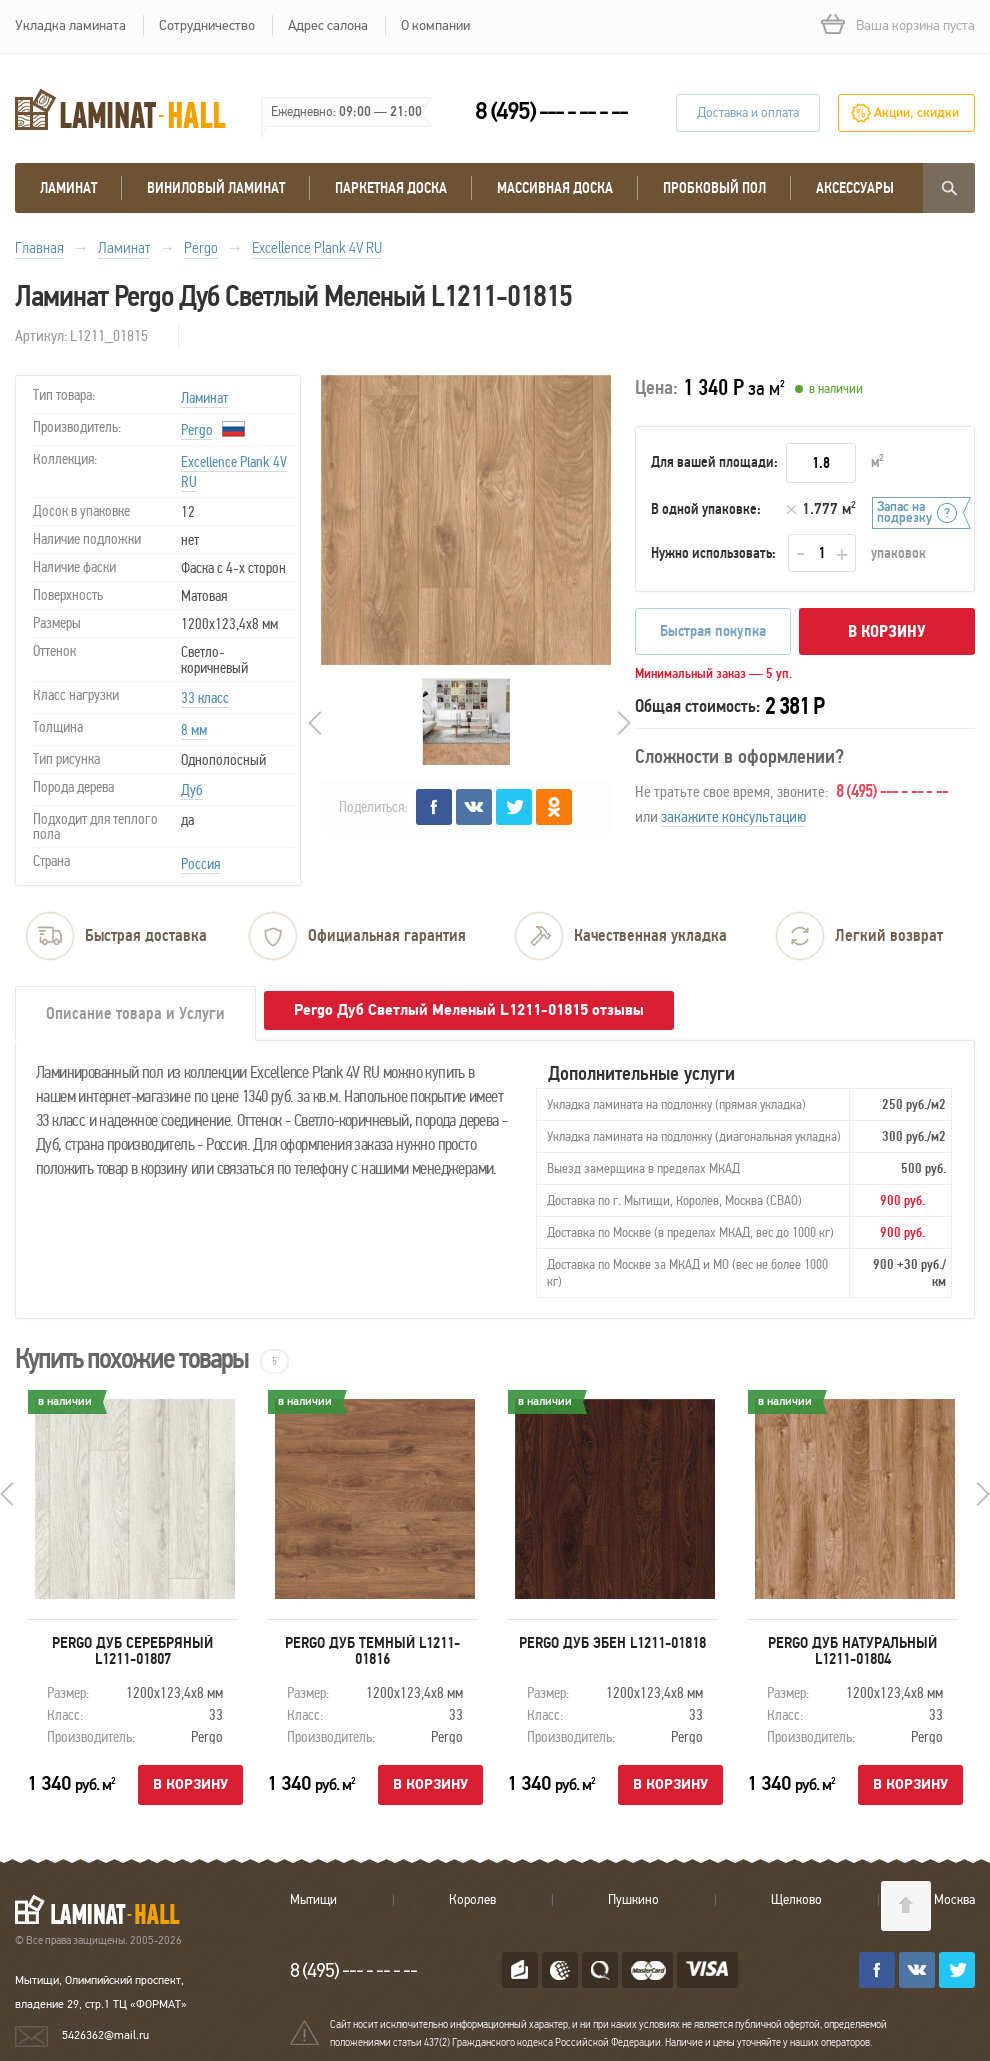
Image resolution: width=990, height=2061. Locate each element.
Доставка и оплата (748, 113)
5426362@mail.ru (105, 2035)
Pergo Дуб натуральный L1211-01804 (852, 1651)
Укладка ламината (70, 25)
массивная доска (555, 188)
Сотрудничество (207, 25)
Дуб (192, 790)
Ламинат (68, 188)
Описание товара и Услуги (135, 1013)
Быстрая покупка (713, 631)
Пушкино (633, 1900)
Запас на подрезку (904, 512)
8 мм (194, 730)
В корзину (887, 631)
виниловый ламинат (216, 188)
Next (624, 723)
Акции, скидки (916, 113)
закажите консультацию (733, 816)
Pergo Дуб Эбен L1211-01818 (612, 1643)
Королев (472, 1900)
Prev (315, 723)
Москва (954, 1900)
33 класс (205, 698)
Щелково (796, 1900)
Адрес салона (328, 25)
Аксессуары (855, 188)
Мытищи (313, 1900)
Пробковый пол (714, 188)
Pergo (197, 430)
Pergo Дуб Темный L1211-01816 (372, 1651)
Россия (200, 864)
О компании (435, 25)
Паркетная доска (391, 188)
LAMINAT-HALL (109, 1909)
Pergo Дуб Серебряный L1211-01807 (132, 1651)
